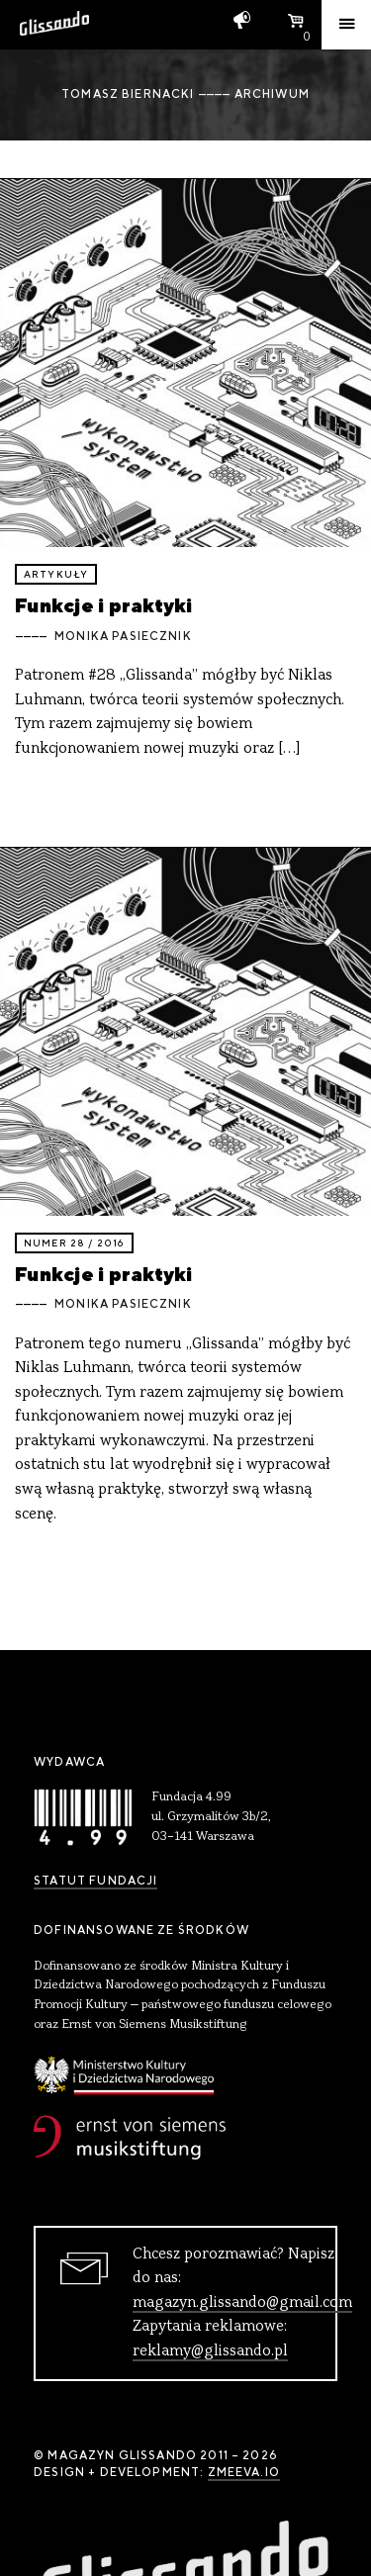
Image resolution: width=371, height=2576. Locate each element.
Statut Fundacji (95, 1880)
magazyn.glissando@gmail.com (242, 2303)
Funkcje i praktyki (104, 605)
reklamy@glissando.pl (210, 2351)
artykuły (56, 574)
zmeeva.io (244, 2472)
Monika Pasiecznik (123, 636)
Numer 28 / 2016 (74, 1243)
